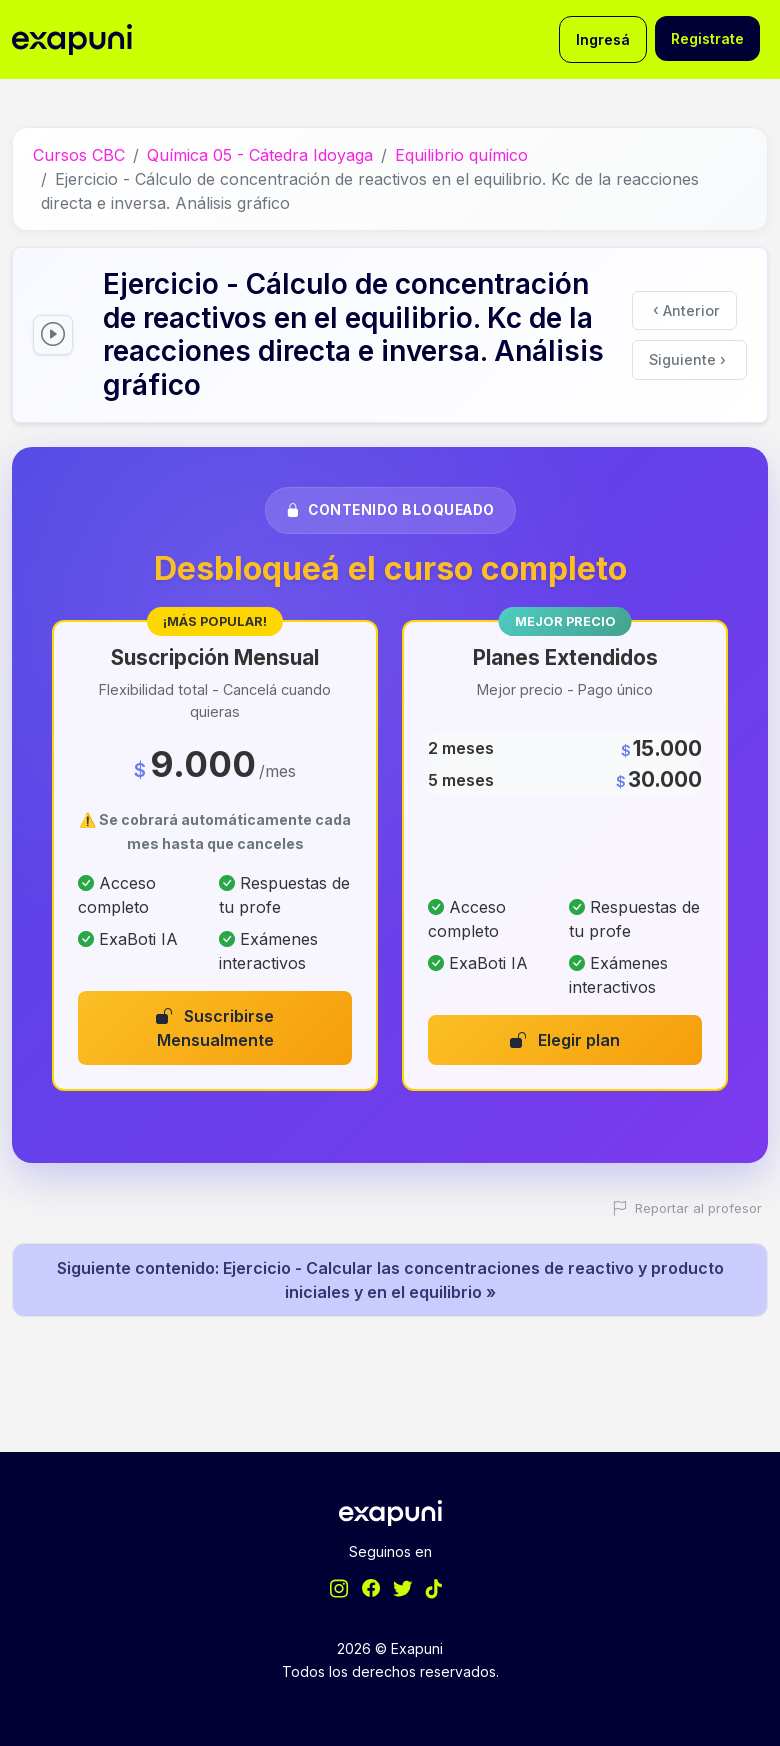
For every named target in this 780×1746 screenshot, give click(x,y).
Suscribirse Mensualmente (215, 1028)
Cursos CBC (79, 155)
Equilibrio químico (461, 155)
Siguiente (687, 359)
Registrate (707, 38)
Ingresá (603, 39)
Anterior (686, 309)
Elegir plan (565, 1040)
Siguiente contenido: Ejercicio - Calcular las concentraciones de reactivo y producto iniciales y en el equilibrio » (390, 1280)
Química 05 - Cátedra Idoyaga (260, 155)
